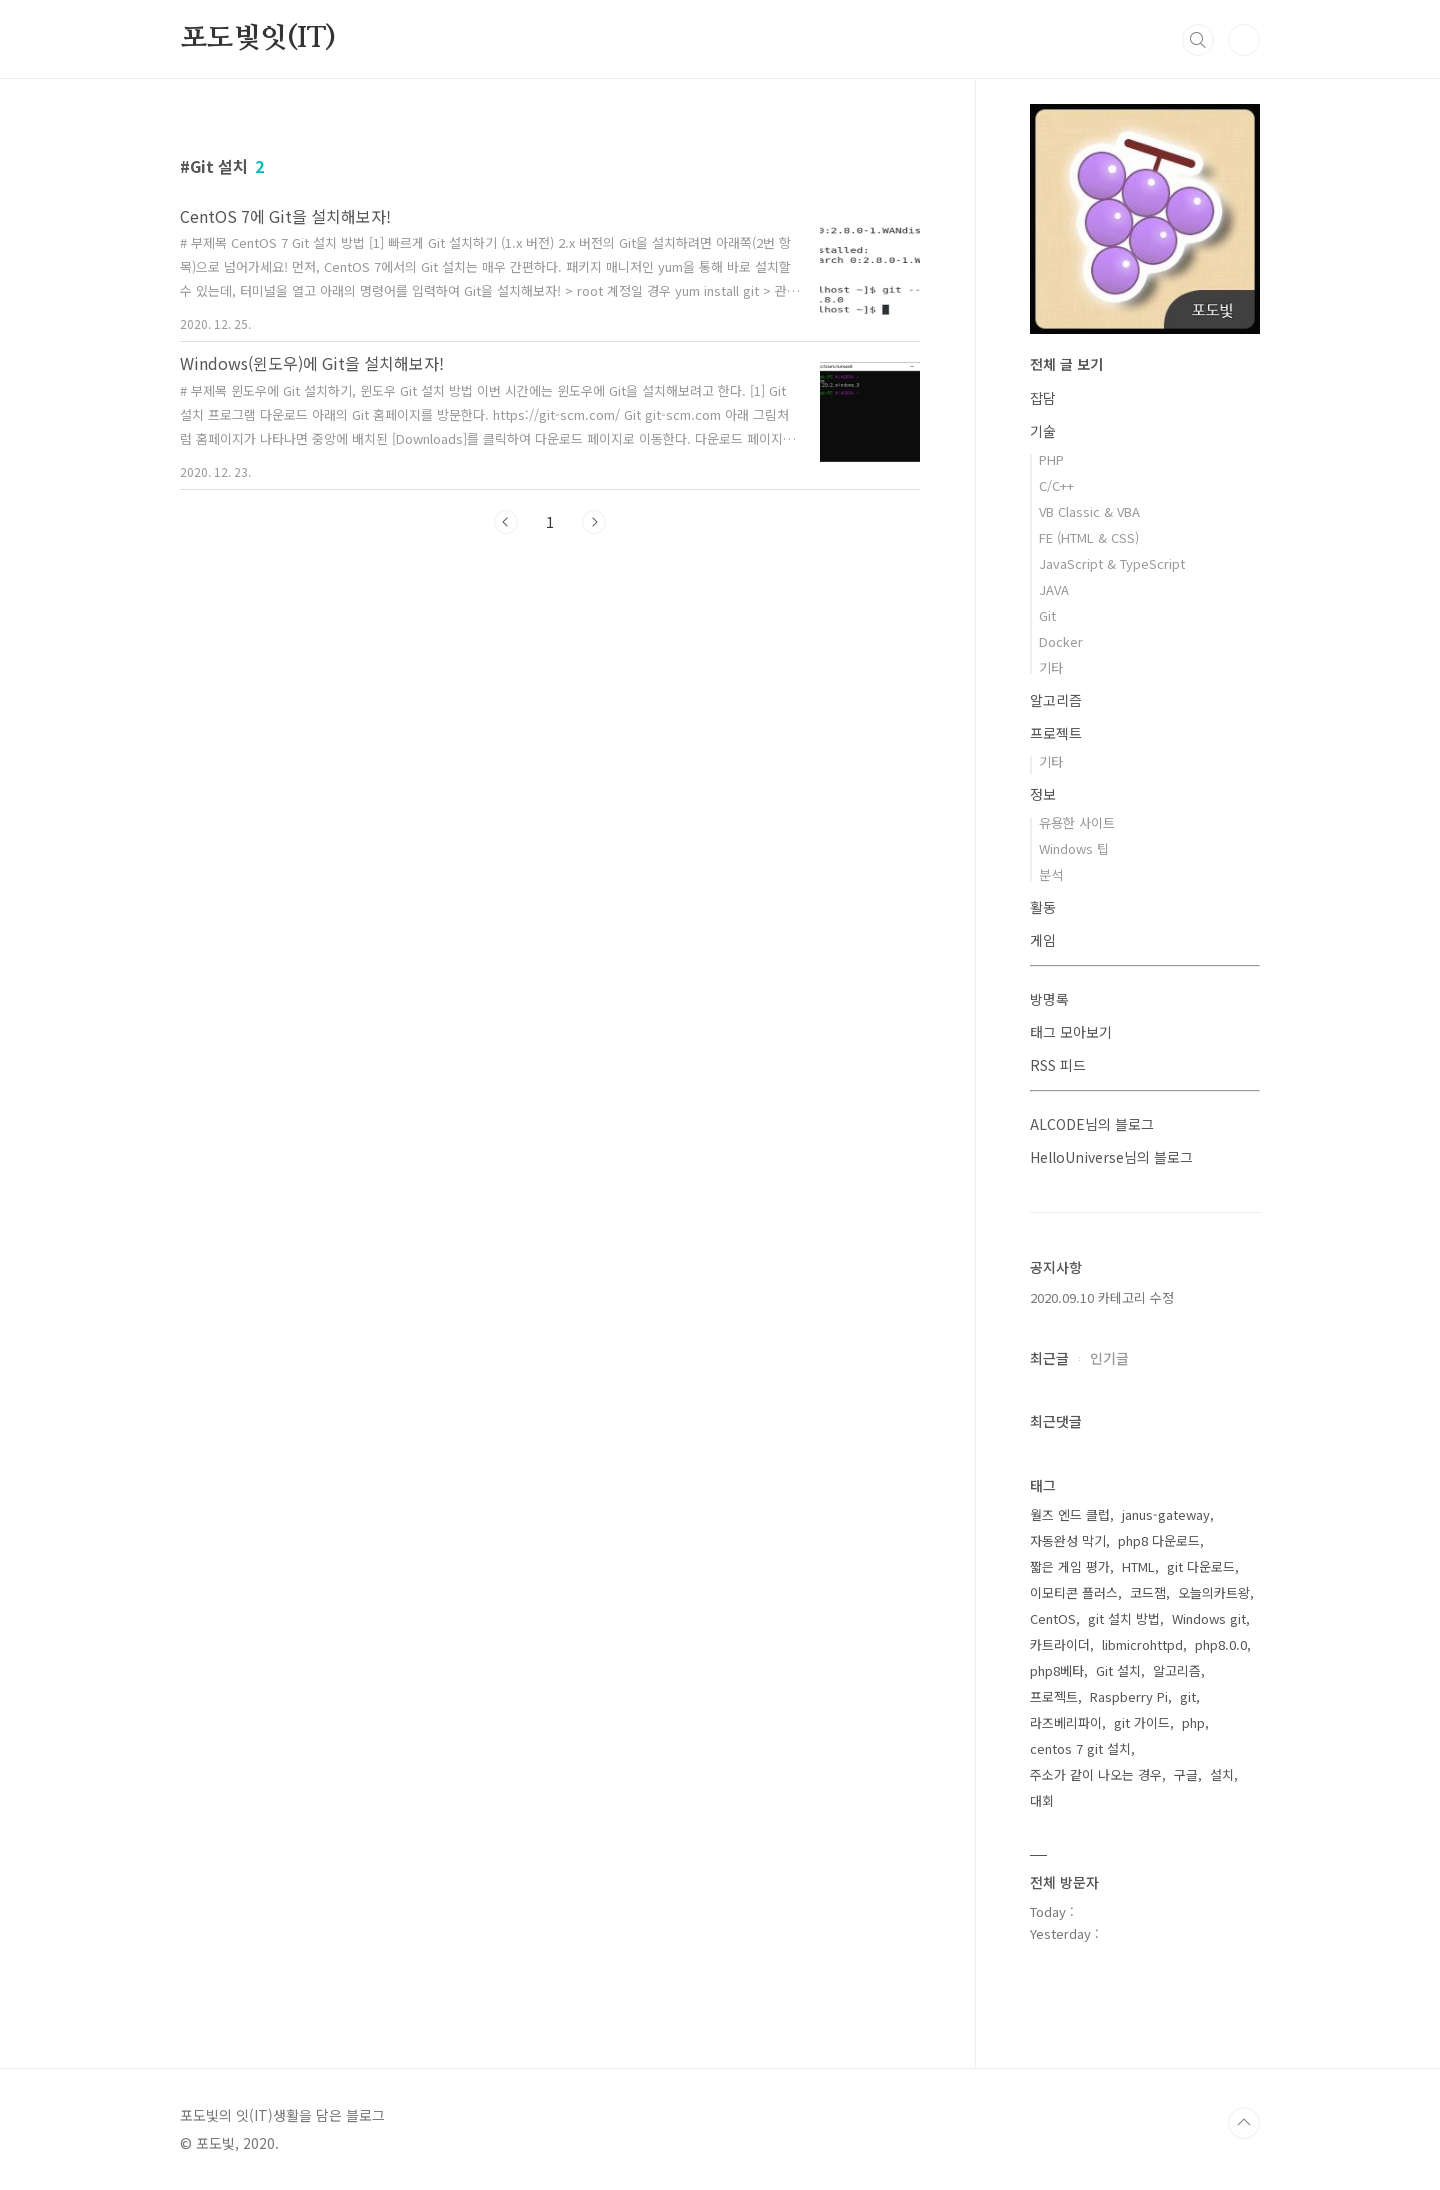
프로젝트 (1056, 733)
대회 (1042, 1800)
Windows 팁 (1074, 848)
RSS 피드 (1058, 1065)
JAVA (1054, 589)
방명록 (1049, 999)
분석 (1051, 874)
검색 (1198, 40)
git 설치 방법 (1124, 1618)
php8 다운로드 (1159, 1540)
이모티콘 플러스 (1074, 1592)
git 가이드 (1142, 1722)
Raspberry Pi (1129, 1696)
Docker (1061, 641)
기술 (1043, 431)
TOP (1244, 2123)
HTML (1138, 1566)
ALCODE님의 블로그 (1092, 1124)
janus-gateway (1166, 1514)
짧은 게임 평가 (1070, 1566)
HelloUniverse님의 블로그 (1111, 1157)
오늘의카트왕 (1214, 1592)
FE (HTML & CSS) (1089, 537)
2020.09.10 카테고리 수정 (1102, 1297)
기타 (1051, 667)
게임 (1043, 940)
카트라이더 (1060, 1644)
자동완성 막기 (1068, 1540)
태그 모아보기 (1071, 1032)
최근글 (1049, 1358)
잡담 (1043, 398)
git (1188, 1696)
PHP (1051, 459)
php (1193, 1722)
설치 (1222, 1774)
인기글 (1109, 1358)
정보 (1043, 794)
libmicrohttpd (1142, 1644)
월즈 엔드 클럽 (1070, 1514)
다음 (594, 522)
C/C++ (1056, 485)
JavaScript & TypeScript (1112, 563)
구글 (1186, 1774)
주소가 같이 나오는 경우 (1096, 1774)
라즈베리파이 (1066, 1722)
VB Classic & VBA (1089, 511)
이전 (506, 522)
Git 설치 (1118, 1670)
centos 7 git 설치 (1080, 1748)
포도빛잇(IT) (257, 39)
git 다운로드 (1201, 1566)
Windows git (1209, 1618)
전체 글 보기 (1066, 364)
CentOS (1053, 1618)
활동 (1043, 907)
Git (1047, 615)
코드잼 (1148, 1592)
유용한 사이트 (1077, 822)
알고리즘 (1056, 700)
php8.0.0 (1221, 1644)
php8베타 (1057, 1670)
